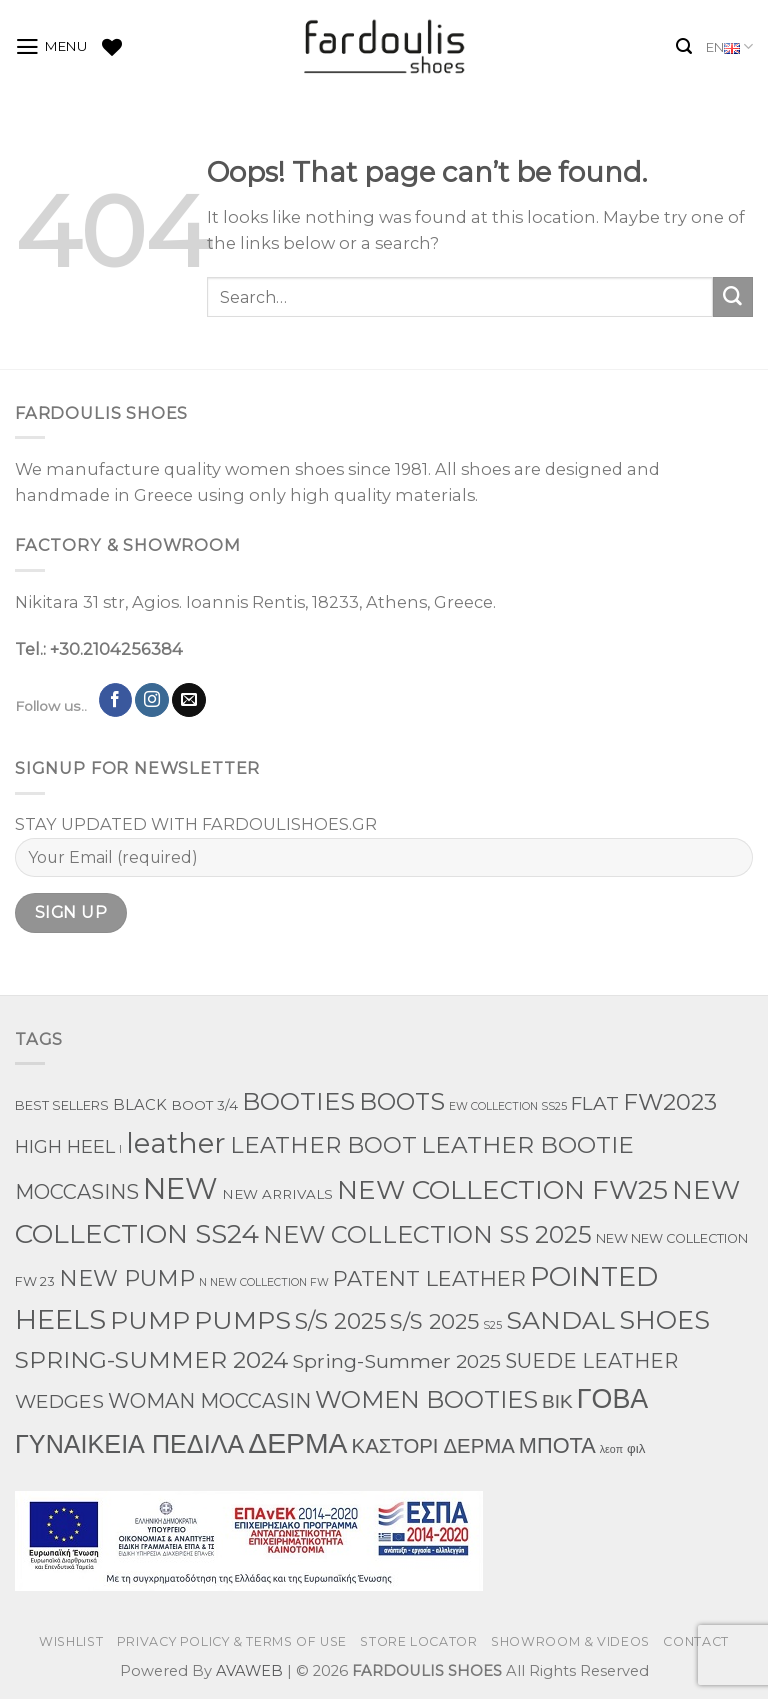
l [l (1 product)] (120, 1149)
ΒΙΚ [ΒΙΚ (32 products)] (557, 1401)
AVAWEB (249, 1671)
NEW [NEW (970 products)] (180, 1188)
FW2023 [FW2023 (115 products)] (670, 1102)
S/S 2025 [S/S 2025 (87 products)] (340, 1321)
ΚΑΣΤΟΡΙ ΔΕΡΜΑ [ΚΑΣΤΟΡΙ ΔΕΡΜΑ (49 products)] (433, 1445)
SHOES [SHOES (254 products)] (664, 1320)
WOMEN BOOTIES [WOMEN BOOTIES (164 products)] (426, 1399)
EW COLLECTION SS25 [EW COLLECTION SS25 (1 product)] (508, 1106)
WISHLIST (71, 1641)
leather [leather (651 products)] (176, 1143)
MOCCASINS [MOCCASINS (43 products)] (77, 1192)
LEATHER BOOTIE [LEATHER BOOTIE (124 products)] (527, 1145)
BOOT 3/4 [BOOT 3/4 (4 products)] (204, 1105)
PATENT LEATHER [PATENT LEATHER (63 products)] (429, 1278)
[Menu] (51, 47)
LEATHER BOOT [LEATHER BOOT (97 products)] (323, 1145)
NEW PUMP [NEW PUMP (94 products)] (127, 1278)
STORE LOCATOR (418, 1641)
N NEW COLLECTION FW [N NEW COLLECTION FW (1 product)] (264, 1282)
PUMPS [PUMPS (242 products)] (242, 1320)
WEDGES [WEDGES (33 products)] (59, 1401)
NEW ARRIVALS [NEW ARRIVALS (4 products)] (277, 1194)
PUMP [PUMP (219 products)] (150, 1320)
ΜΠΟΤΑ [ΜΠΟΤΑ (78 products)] (557, 1445)
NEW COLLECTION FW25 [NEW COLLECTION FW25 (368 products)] (502, 1189)
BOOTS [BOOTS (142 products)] (402, 1101)
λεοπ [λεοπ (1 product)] (611, 1449)
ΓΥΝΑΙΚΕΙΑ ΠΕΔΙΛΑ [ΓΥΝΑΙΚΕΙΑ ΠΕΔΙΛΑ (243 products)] (129, 1444)
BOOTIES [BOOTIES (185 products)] (298, 1101)
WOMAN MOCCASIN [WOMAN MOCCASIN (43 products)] (209, 1401)
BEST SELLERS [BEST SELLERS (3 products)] (62, 1105)
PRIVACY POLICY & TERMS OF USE (232, 1641)
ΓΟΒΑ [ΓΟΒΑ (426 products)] (612, 1398)
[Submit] (733, 297)
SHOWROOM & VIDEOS (570, 1641)
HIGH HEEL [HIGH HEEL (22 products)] (65, 1147)
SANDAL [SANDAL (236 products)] (560, 1320)
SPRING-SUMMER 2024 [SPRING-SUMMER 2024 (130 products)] (151, 1359)
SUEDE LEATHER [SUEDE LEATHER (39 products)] (591, 1361)
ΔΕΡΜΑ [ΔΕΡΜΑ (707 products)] (297, 1443)
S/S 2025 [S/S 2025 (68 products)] (434, 1321)
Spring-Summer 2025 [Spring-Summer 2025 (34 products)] (396, 1361)
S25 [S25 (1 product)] (492, 1325)
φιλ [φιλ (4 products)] (636, 1448)
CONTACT (695, 1641)
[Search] (684, 46)
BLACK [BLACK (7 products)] (140, 1105)
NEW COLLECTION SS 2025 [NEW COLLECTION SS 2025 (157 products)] (427, 1234)
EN (729, 47)
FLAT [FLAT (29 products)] (595, 1103)
